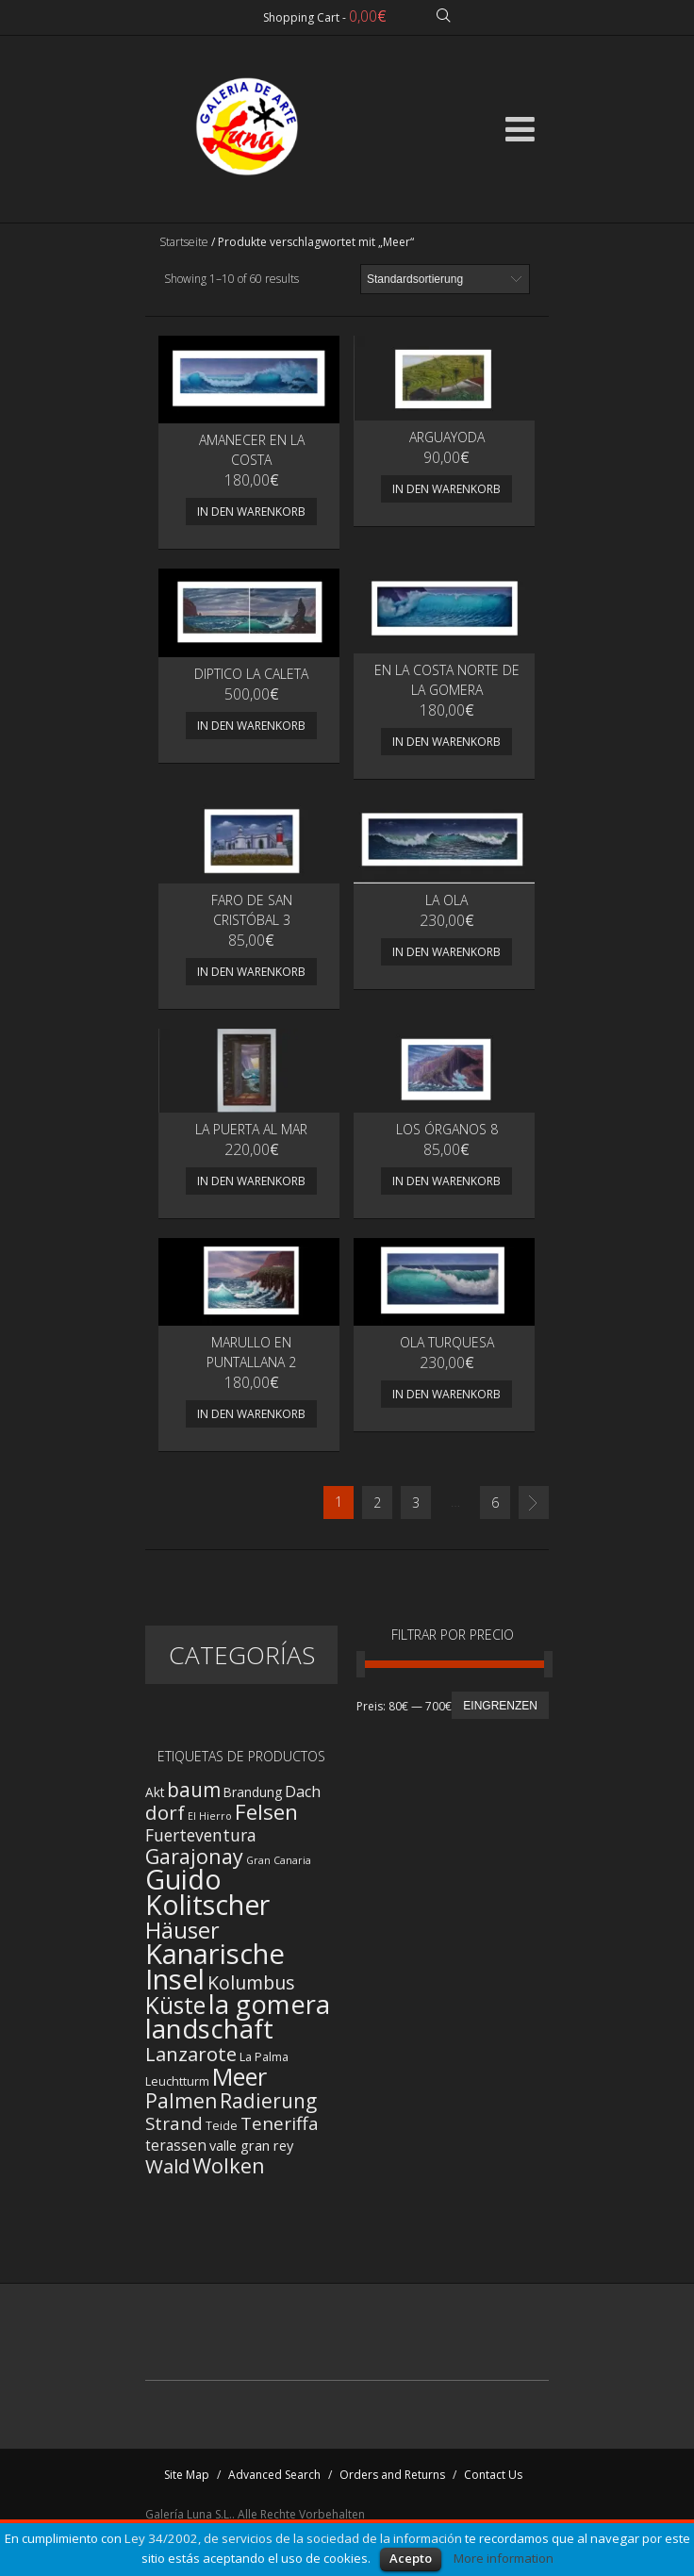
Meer (239, 2076)
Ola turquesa (447, 1342)
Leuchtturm (177, 2081)
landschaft (209, 2028)
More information (504, 2558)
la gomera (269, 2004)
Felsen (266, 1811)
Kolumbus (251, 1982)
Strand (174, 2123)
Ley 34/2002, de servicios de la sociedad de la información (293, 2538)
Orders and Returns (392, 2475)
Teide (222, 2126)
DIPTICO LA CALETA (251, 674)
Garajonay (194, 1856)
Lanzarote (191, 2053)
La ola (446, 900)
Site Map (186, 2475)
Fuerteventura (200, 1835)
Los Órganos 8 (447, 1129)
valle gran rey (251, 2145)
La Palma (264, 2057)
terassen (176, 2145)
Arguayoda (447, 437)
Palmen (181, 2100)
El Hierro (210, 1816)
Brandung (252, 1792)
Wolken (228, 2165)
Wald (167, 2166)
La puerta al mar (251, 1129)
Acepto (410, 2558)
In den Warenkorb (251, 512)
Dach (303, 1791)
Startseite (183, 242)
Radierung (268, 2101)
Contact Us (493, 2475)
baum (194, 1789)
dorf (165, 1812)
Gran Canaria (278, 1860)
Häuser (182, 1930)
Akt (154, 1792)
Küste (175, 2005)
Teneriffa (279, 2123)
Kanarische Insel (215, 1966)
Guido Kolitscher (207, 1892)
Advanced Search (274, 2475)
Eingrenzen (500, 1705)
